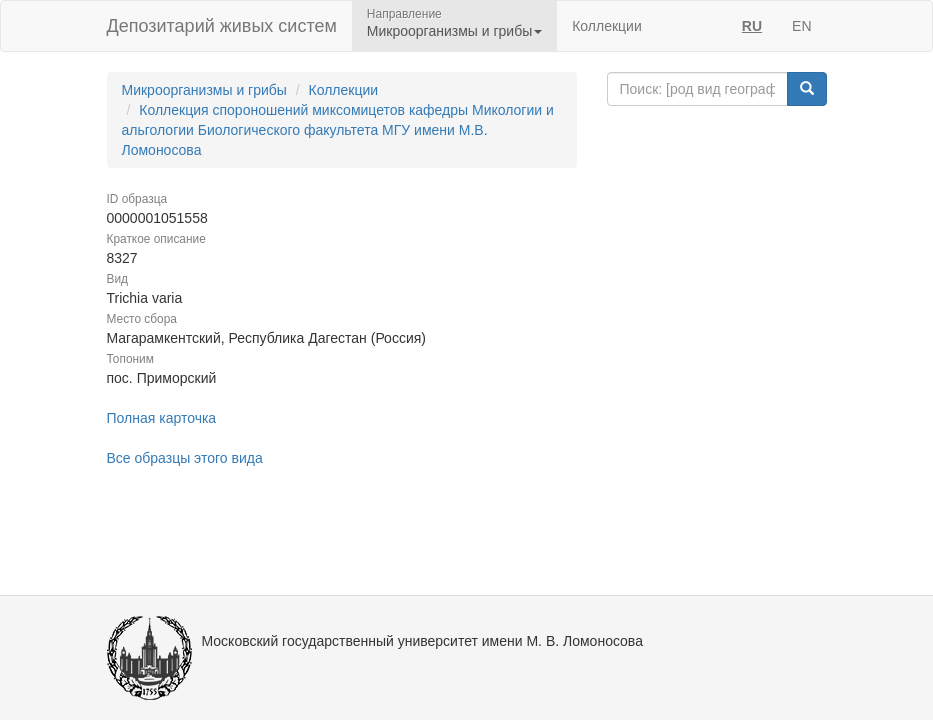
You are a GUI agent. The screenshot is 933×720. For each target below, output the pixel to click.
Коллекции (607, 26)
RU (752, 26)
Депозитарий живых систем (222, 26)
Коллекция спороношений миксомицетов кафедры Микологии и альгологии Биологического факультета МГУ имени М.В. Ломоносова (338, 130)
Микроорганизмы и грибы (204, 90)
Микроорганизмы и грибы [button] (454, 31)
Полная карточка (162, 418)
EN (801, 26)
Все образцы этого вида (185, 458)
